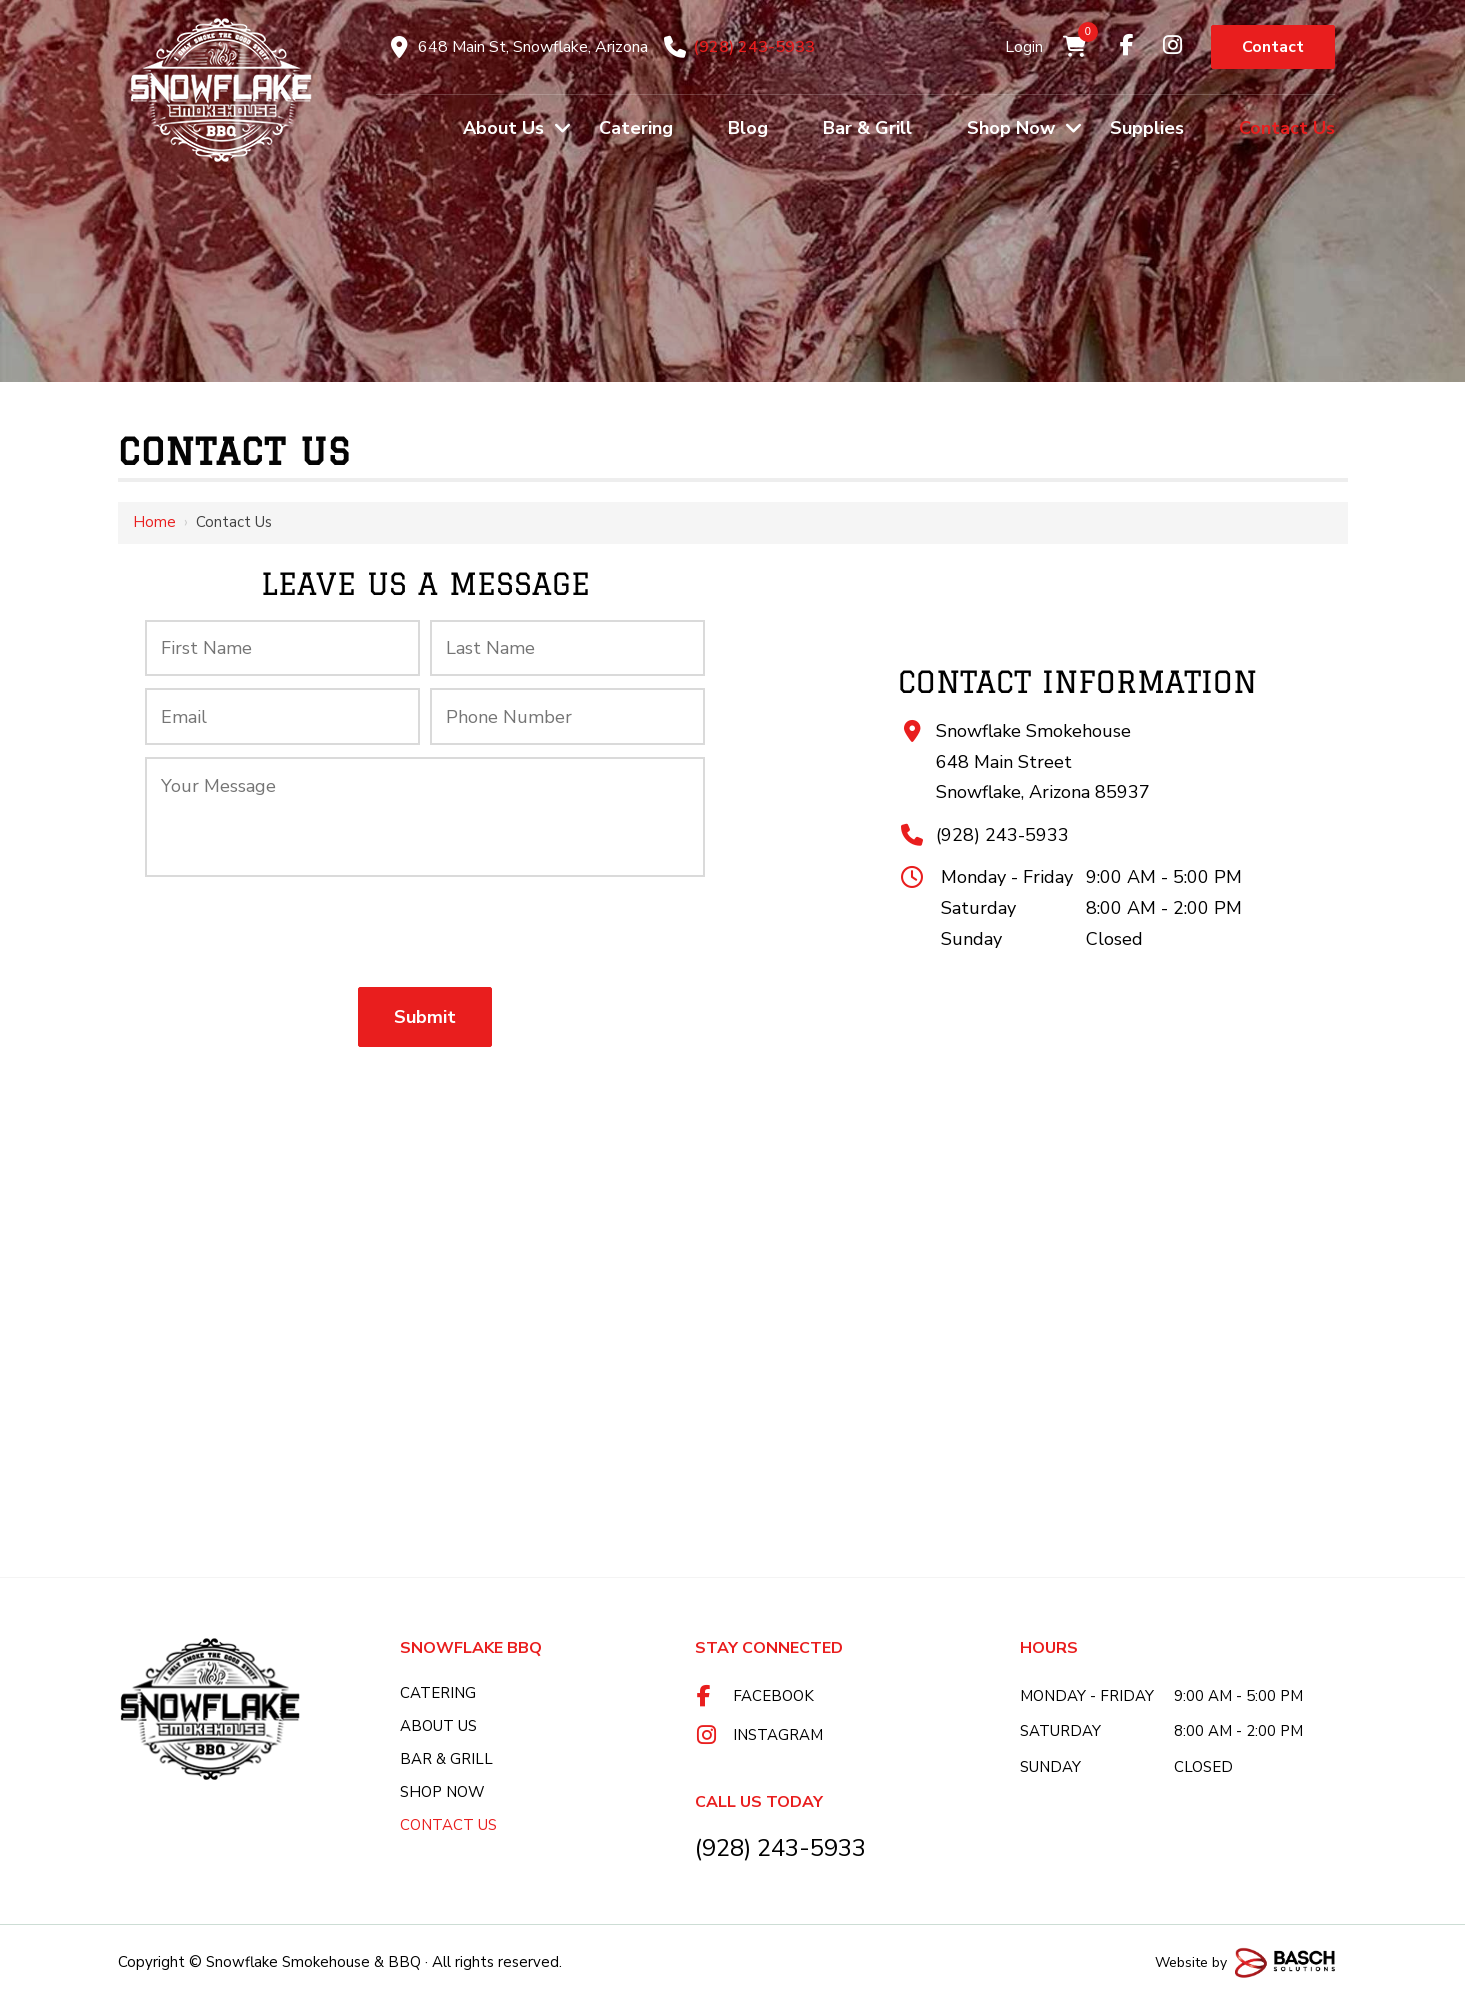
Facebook (773, 1696)
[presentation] (425, 932)
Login (1024, 47)
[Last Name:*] (567, 648)
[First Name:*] (282, 648)
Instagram (778, 1735)
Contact (1273, 47)
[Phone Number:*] (567, 716)
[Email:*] (282, 716)
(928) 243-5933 (754, 47)
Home (154, 522)
